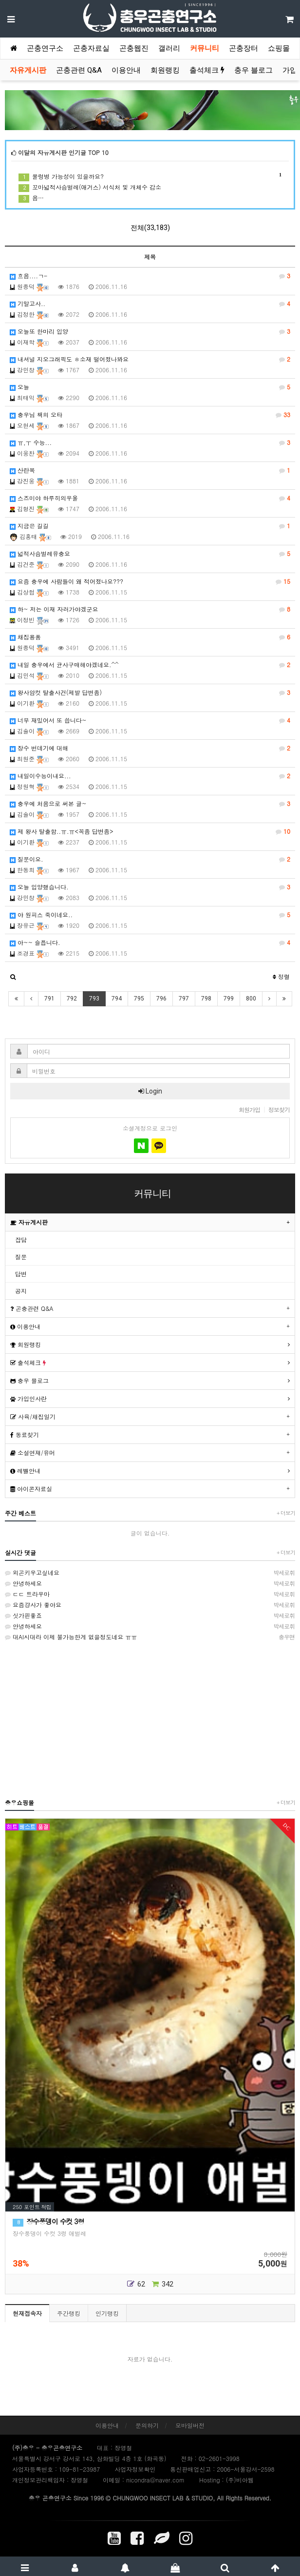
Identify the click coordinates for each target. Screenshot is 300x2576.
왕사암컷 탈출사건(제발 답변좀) (150, 692)
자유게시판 (28, 70)
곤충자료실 (91, 48)
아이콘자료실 (31, 1488)
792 (72, 998)
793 (94, 998)
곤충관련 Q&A (79, 70)
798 (206, 998)
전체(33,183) (150, 227)
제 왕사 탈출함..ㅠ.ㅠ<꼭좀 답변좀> (150, 831)
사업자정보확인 (134, 2469)
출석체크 (207, 70)
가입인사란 (28, 1398)
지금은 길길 (150, 525)
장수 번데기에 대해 (150, 748)
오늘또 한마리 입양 (150, 331)
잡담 (21, 1239)
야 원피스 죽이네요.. (150, 914)
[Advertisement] (150, 1719)
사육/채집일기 (33, 1416)
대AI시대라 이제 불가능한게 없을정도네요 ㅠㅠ (150, 1637)
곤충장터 (243, 48)
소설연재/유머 (32, 1452)
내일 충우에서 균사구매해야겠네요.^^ (150, 664)
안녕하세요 (150, 1583)
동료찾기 (24, 1434)
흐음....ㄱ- (150, 275)
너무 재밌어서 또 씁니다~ (150, 720)
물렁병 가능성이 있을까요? (150, 176)
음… (31, 198)
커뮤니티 (204, 48)
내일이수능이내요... (150, 775)
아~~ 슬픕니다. (150, 942)
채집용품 (150, 637)
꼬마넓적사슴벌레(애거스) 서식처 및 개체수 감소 (90, 187)
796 (161, 998)
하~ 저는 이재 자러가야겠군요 (150, 609)
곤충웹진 (134, 48)
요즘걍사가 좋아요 (150, 1604)
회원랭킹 (165, 70)
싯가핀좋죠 (150, 1615)
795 (139, 998)
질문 (21, 1256)
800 (251, 998)
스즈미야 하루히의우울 (150, 498)
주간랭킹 (68, 2313)
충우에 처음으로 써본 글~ (150, 803)
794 (117, 998)
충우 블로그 (253, 70)
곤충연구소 (45, 48)
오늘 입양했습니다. (150, 887)
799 (229, 998)
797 (184, 998)
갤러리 (169, 48)
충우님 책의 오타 (150, 414)
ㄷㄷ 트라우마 (150, 1594)
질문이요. (150, 859)
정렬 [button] (281, 976)
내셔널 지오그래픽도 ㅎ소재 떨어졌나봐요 (150, 359)
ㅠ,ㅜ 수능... (150, 442)
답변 (21, 1273)
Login (150, 1091)
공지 (21, 1291)
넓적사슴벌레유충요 (150, 553)
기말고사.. (150, 303)
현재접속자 (27, 2313)
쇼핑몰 (279, 48)
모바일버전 (190, 2425)
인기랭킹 (107, 2313)
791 (49, 998)
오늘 (150, 387)
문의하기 (147, 2425)
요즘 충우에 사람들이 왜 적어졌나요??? (150, 581)
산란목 (150, 470)
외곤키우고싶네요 (150, 1572)
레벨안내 (25, 1470)
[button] (13, 976)
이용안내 (126, 70)
